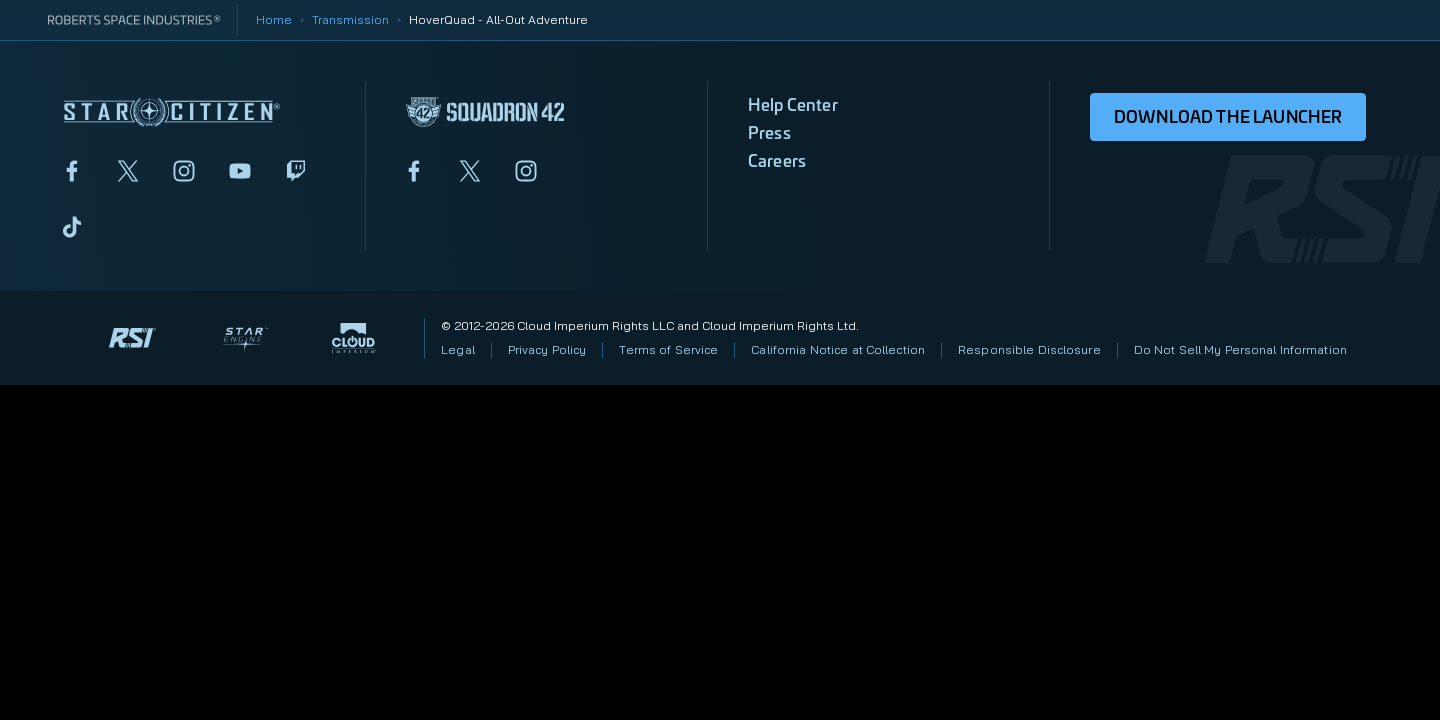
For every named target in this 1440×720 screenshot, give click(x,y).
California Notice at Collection (838, 349)
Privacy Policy (547, 349)
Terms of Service (668, 349)
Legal (458, 349)
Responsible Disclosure (1029, 349)
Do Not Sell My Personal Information (1240, 349)
